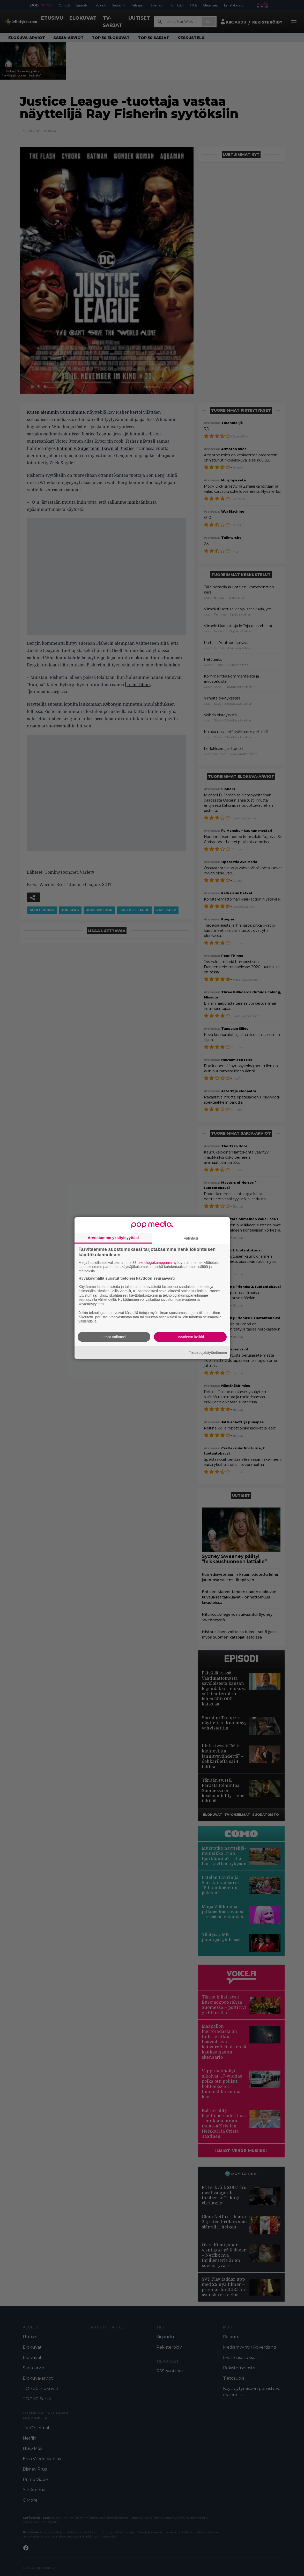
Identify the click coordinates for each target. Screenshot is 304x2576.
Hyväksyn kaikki (190, 1337)
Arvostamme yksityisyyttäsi (113, 1237)
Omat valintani (113, 1337)
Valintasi (191, 1238)
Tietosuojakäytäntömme (208, 1352)
